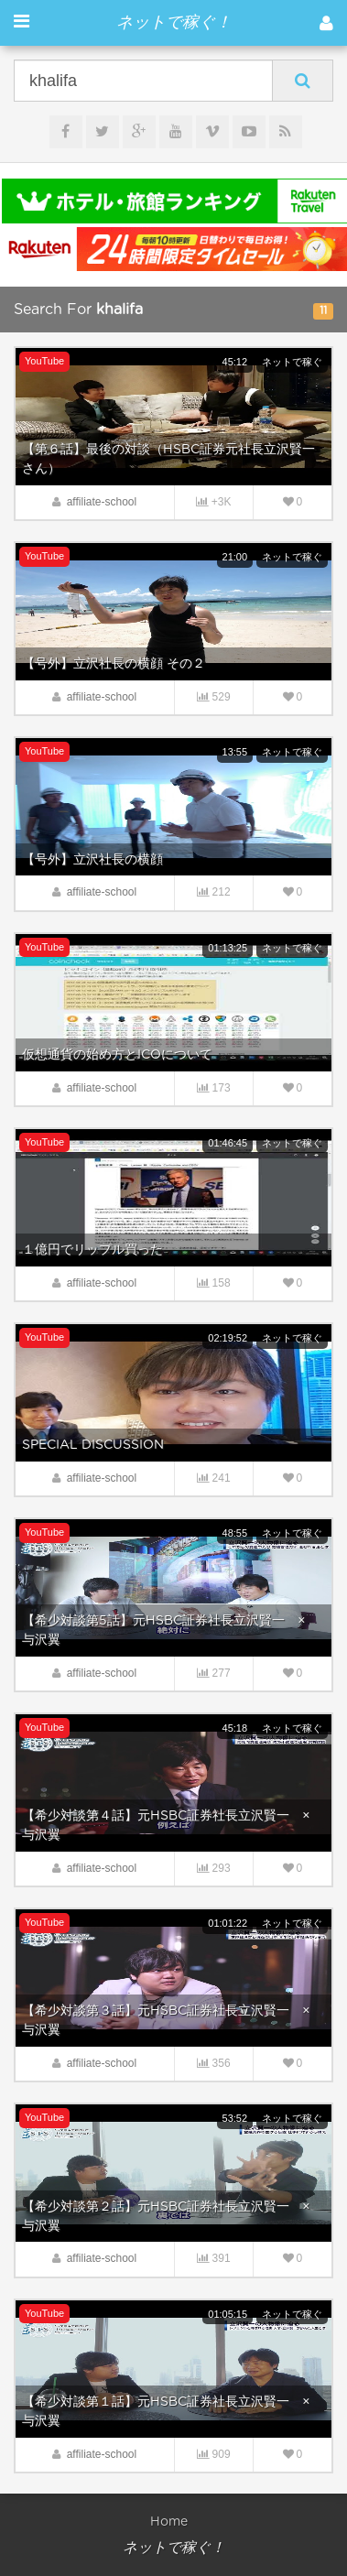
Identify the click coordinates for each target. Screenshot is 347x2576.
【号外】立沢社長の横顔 (92, 859)
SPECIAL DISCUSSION (93, 1445)
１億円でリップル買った (92, 1250)
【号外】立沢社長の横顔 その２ (113, 664)
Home (169, 2522)
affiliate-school (102, 501)
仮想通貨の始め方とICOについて (117, 1055)
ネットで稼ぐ (292, 361)
